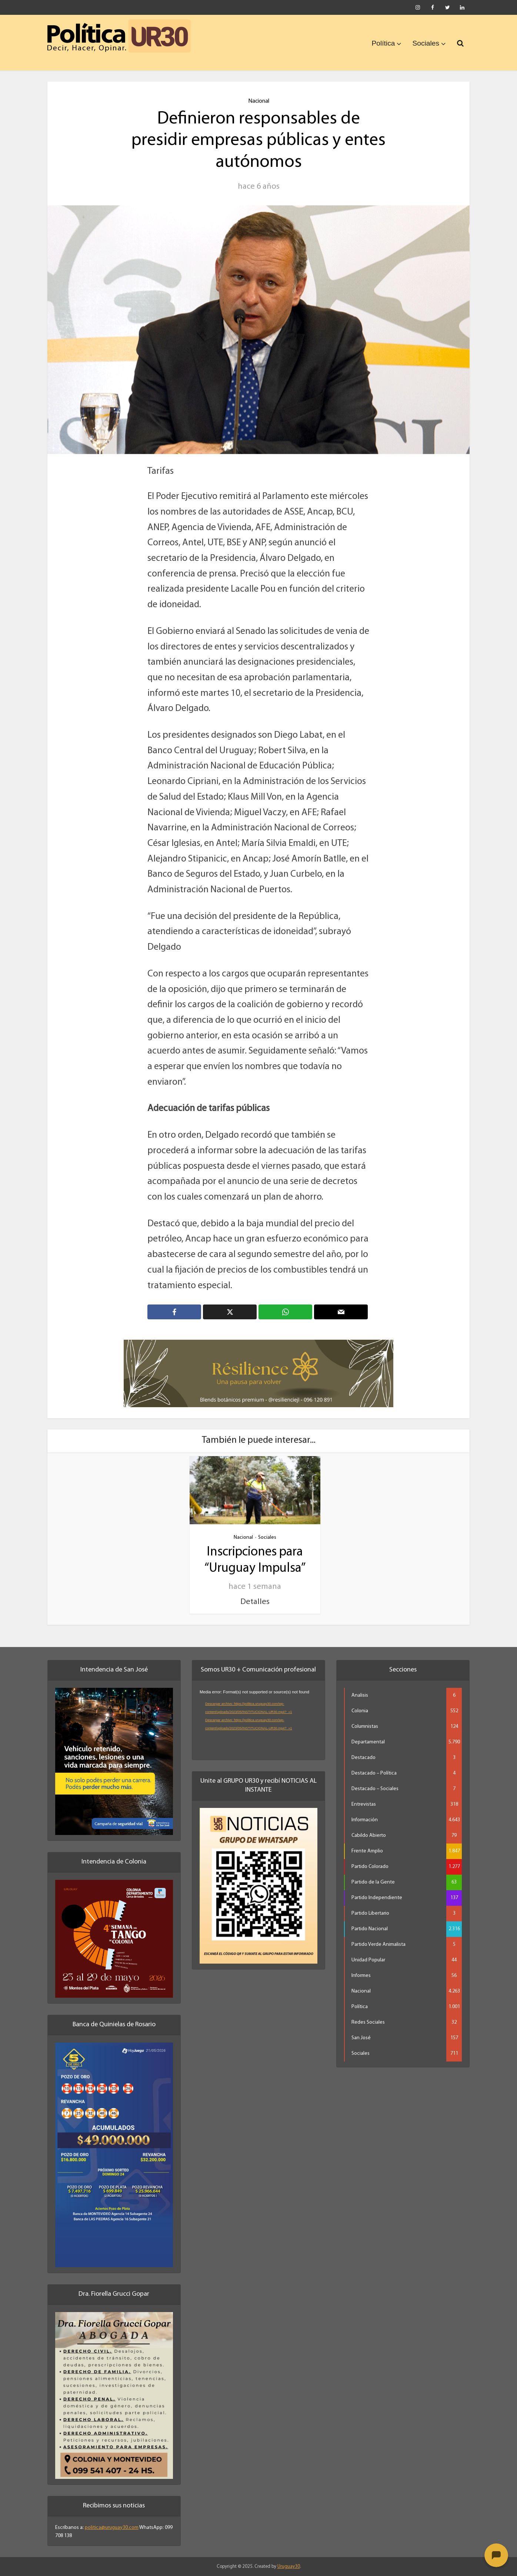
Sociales (425, 43)
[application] (258, 1721)
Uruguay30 (288, 2566)
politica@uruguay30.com (112, 2527)
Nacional (258, 101)
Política (383, 43)
